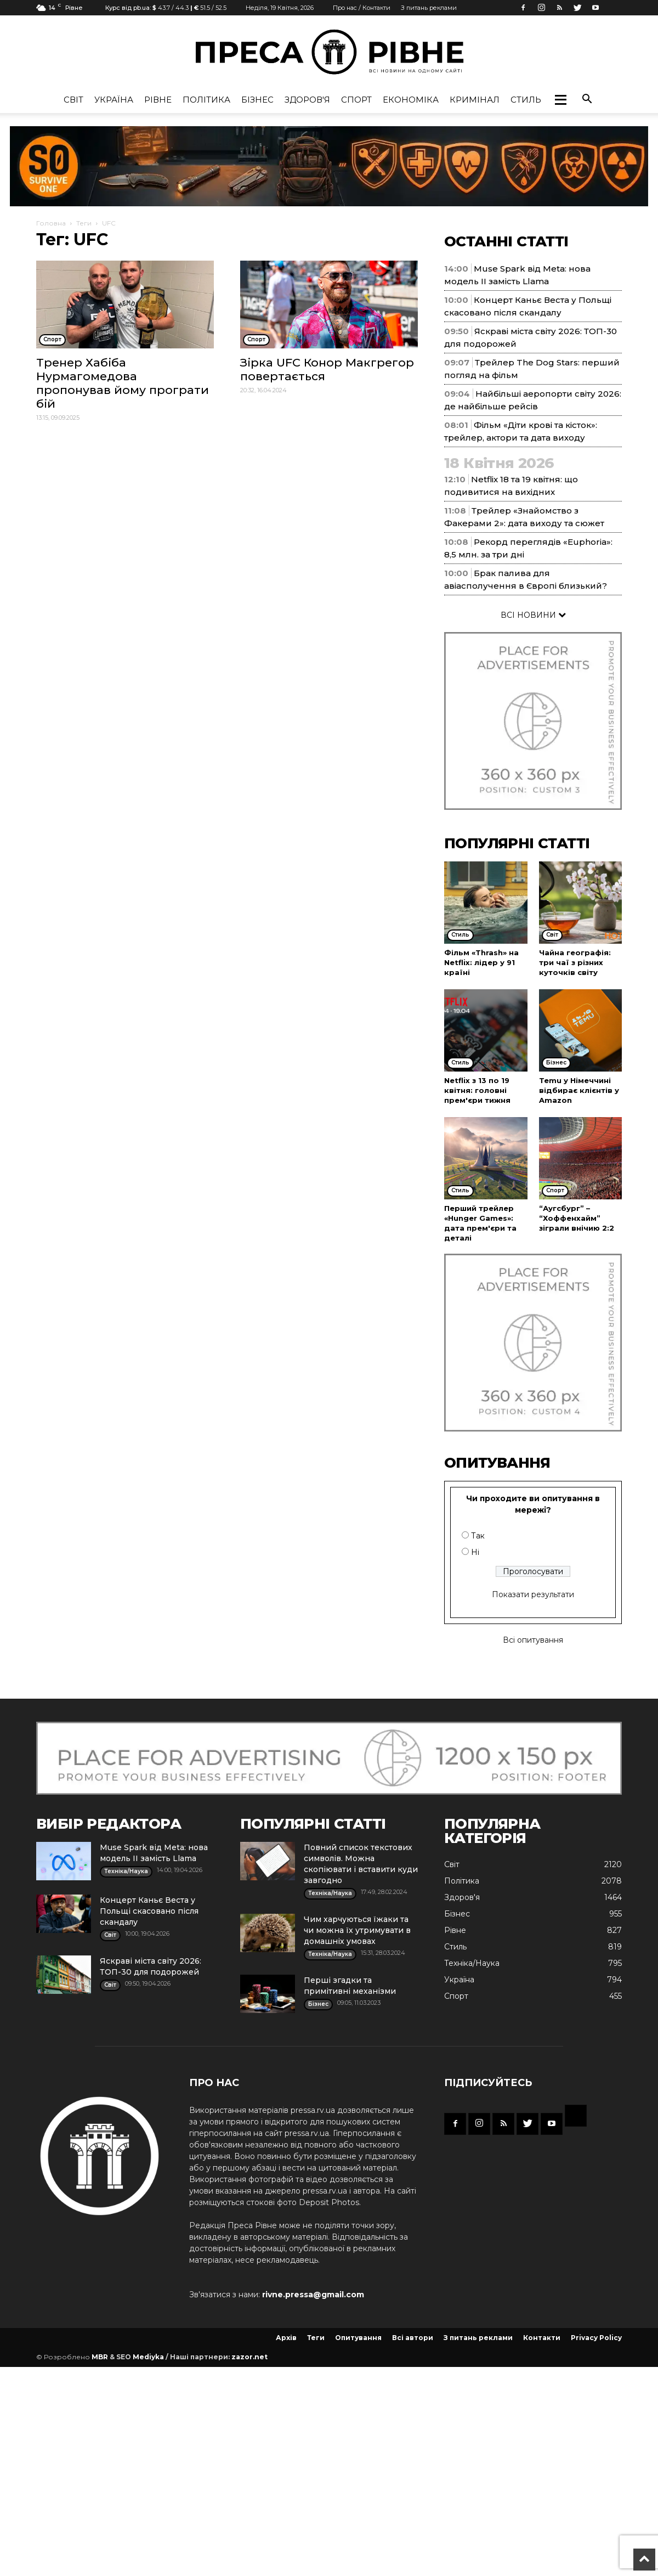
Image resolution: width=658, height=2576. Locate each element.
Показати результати (533, 1594)
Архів (286, 2337)
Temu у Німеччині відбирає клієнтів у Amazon (579, 1090)
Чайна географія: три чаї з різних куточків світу (575, 962)
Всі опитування (533, 1640)
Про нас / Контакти (361, 8)
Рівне (158, 99)
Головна (51, 223)
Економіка (411, 99)
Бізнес (257, 99)
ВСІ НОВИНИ (533, 615)
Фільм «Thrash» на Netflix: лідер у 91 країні (481, 962)
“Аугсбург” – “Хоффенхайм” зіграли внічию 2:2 (576, 1218)
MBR (100, 2357)
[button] (560, 100)
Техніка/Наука (472, 1963)
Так (478, 1536)
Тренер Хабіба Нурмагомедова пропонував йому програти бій (122, 383)
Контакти (541, 2337)
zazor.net (249, 2357)
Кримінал (475, 99)
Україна (113, 99)
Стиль (525, 99)
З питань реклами (429, 8)
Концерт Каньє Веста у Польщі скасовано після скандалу (149, 1911)
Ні (475, 1552)
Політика (206, 99)
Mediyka (148, 2357)
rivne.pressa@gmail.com (313, 2294)
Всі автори (412, 2337)
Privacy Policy (596, 2337)
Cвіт (73, 99)
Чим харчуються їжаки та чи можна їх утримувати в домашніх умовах (357, 1930)
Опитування (358, 2337)
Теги (84, 223)
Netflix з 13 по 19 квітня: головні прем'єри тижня (477, 1090)
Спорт (356, 99)
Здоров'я (307, 99)
